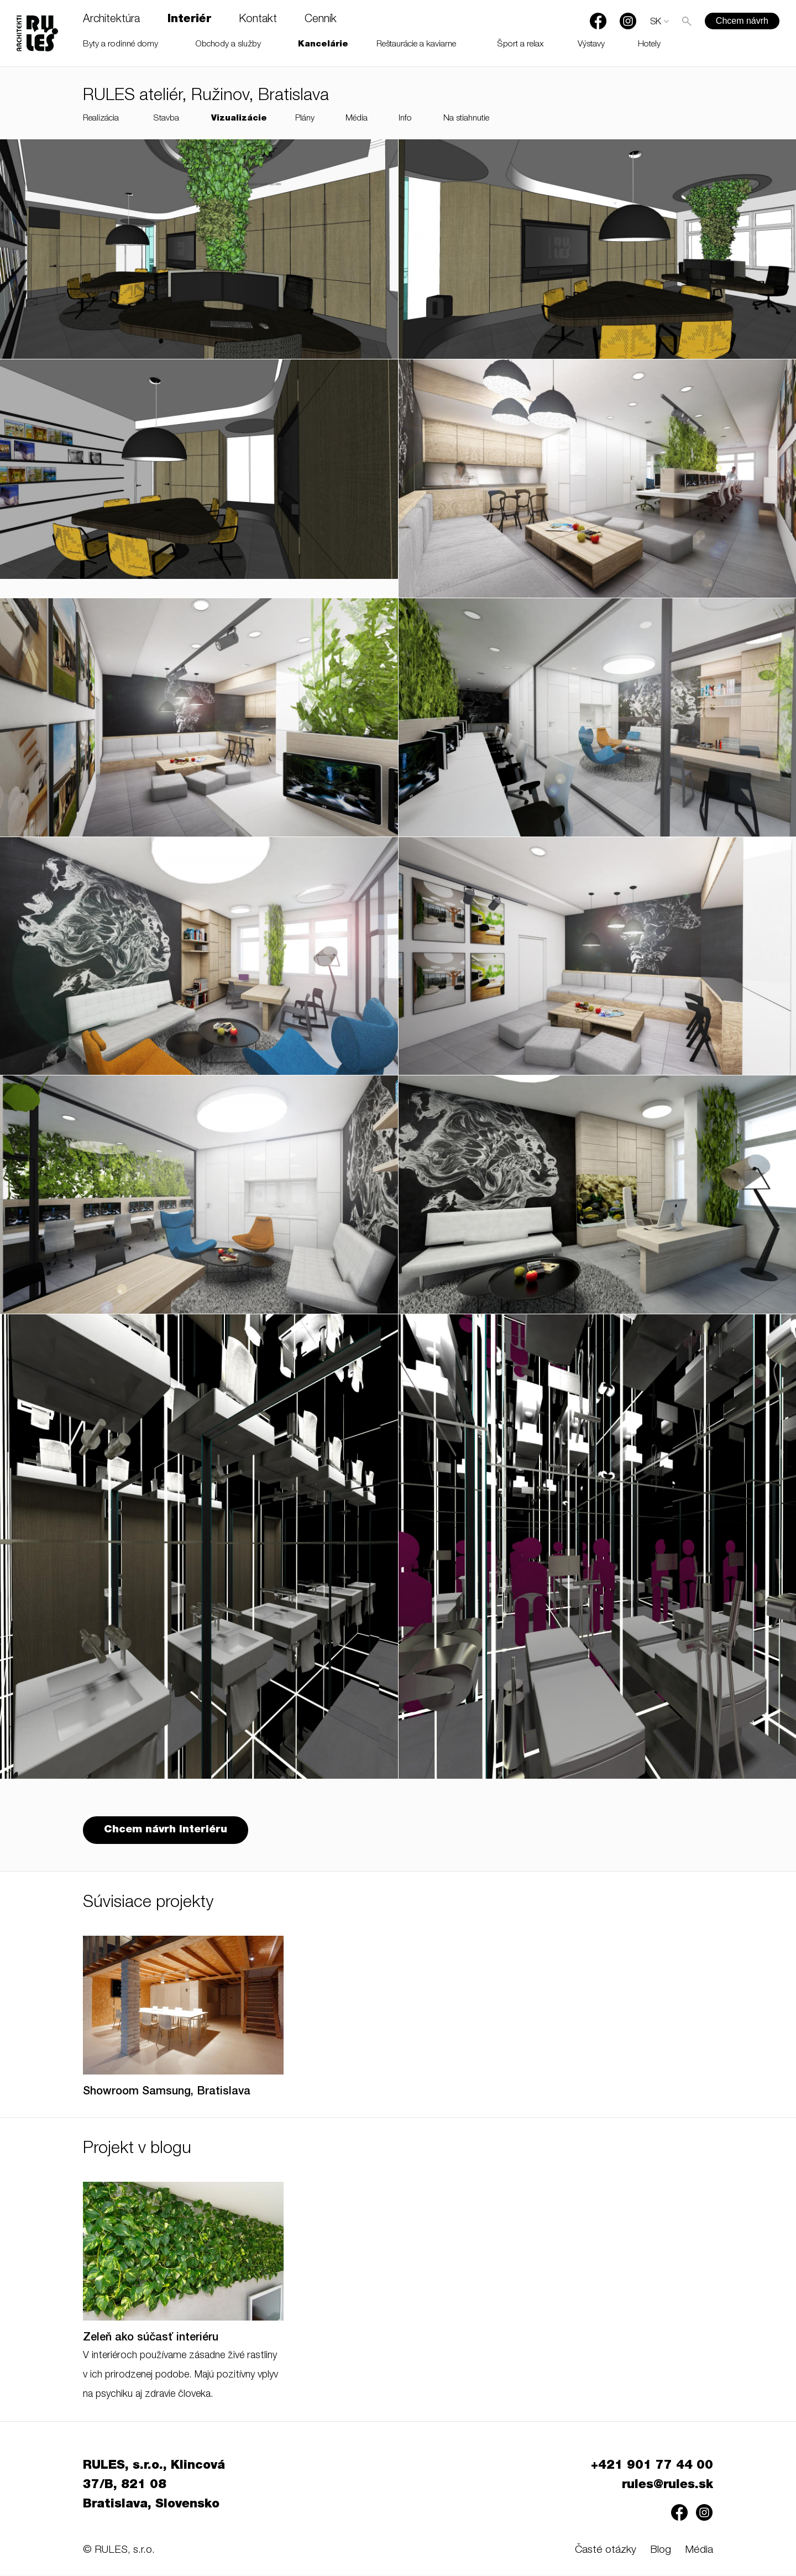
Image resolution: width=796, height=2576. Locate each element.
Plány (305, 118)
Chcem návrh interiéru (166, 1831)
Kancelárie (323, 44)
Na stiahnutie (466, 118)
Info (405, 118)
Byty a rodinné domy (120, 44)
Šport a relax (520, 44)
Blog (660, 2551)
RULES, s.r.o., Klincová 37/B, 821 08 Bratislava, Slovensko (154, 2486)
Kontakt (258, 19)
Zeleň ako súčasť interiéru (150, 2339)
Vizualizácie (239, 118)
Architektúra (111, 19)
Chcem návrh (742, 20)
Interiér (189, 19)
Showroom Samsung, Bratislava (166, 2093)
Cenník (321, 19)
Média (356, 118)
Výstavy (591, 44)
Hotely (649, 44)
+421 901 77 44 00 (652, 2467)
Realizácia (101, 118)
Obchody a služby (228, 44)
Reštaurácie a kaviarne (416, 44)
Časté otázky (605, 2551)
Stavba (166, 118)
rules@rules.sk (667, 2486)
